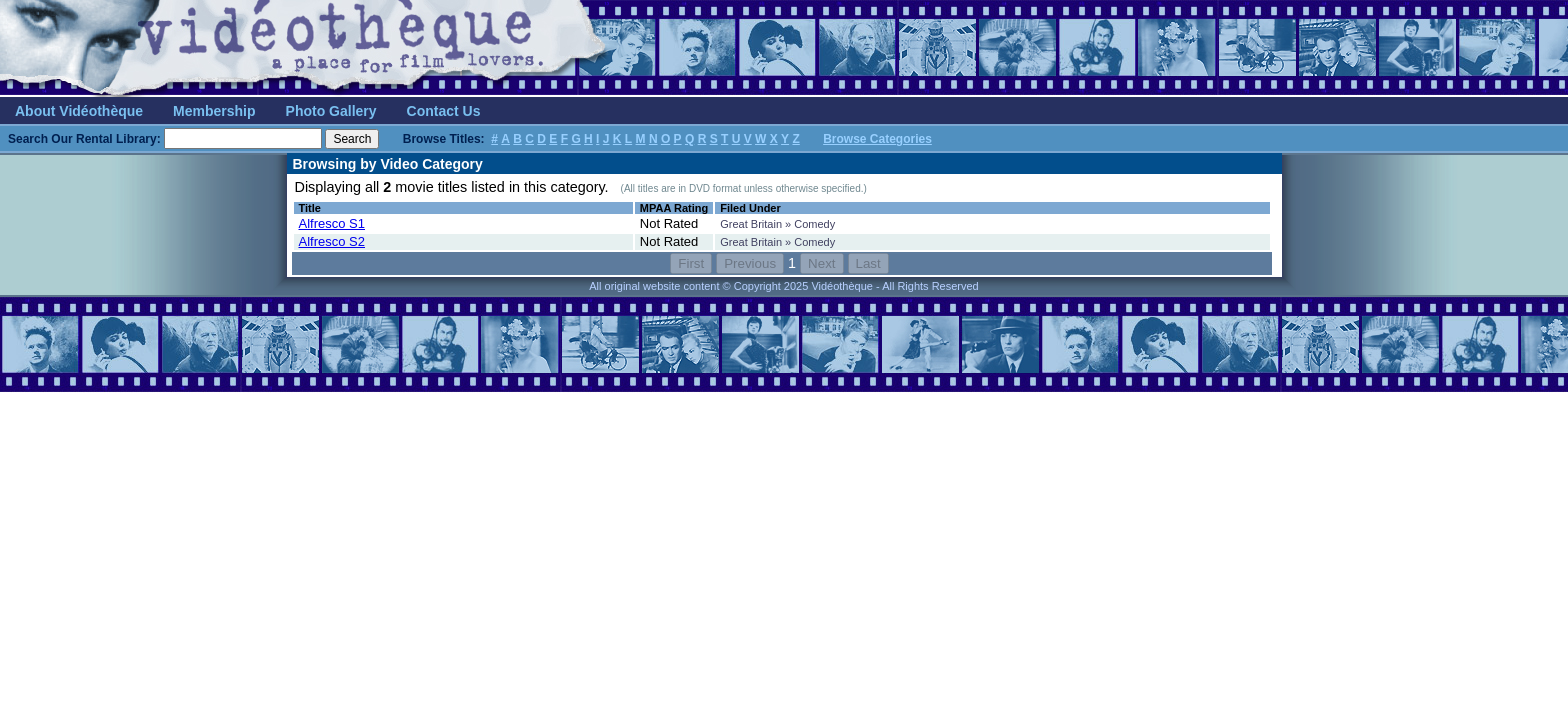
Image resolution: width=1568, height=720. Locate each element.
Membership (214, 111)
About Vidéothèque (79, 111)
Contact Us (444, 111)
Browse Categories (877, 139)
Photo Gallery (331, 111)
